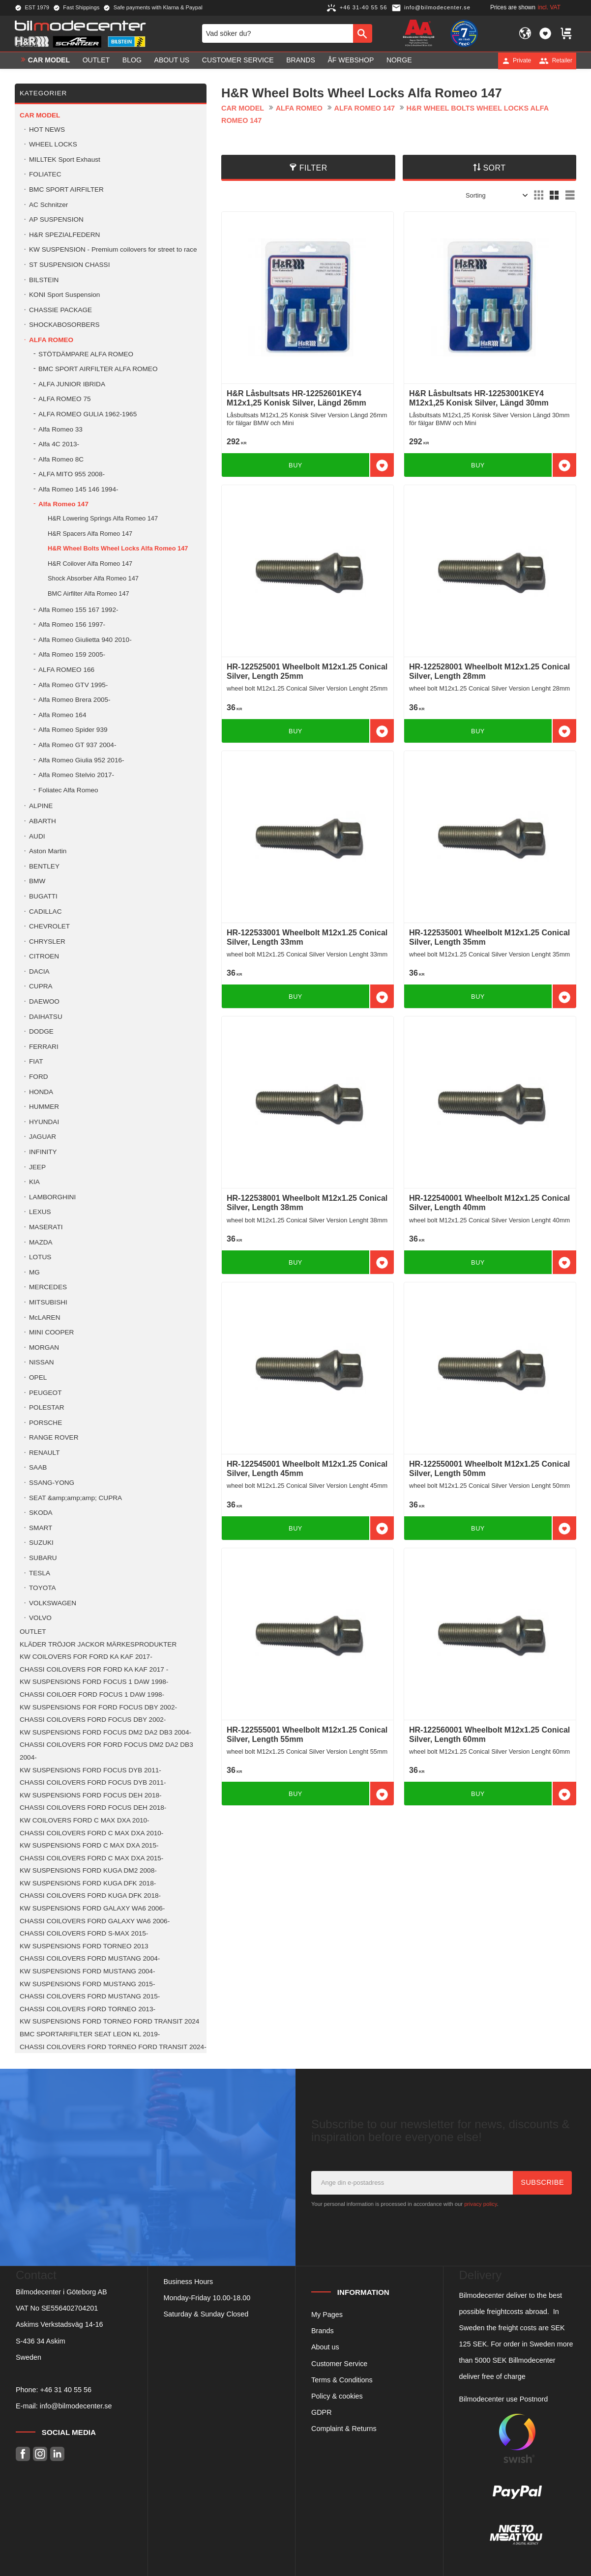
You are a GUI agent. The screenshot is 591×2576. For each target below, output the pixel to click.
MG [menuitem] (34, 1272)
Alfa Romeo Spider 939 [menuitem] (73, 729)
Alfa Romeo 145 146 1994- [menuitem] (78, 489)
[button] (545, 33)
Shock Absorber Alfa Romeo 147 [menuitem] (93, 578)
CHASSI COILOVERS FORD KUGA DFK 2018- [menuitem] (90, 1895)
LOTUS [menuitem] (40, 1257)
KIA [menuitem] (34, 1182)
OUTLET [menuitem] (96, 60)
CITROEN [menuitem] (44, 956)
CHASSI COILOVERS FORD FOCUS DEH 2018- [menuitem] (93, 1807)
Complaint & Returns (344, 2428)
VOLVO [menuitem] (40, 1617)
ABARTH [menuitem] (42, 821)
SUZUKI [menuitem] (41, 1542)
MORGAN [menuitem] (44, 1347)
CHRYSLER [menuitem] (47, 941)
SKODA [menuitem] (41, 1512)
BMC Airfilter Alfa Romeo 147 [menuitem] (88, 593)
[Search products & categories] (277, 33)
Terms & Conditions (342, 2380)
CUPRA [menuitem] (41, 986)
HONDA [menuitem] (41, 1092)
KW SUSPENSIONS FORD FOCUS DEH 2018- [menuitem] (91, 1795)
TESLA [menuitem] (39, 1573)
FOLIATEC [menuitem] (45, 174)
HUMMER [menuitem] (44, 1106)
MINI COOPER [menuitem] (51, 1332)
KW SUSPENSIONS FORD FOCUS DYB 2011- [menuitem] (90, 1770)
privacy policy (480, 2204)
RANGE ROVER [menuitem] (53, 1437)
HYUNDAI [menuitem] (44, 1122)
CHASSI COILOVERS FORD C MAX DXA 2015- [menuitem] (91, 1858)
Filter (313, 168)
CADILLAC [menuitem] (45, 911)
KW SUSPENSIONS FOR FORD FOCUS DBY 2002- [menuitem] (98, 1707)
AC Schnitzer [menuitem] (48, 204)
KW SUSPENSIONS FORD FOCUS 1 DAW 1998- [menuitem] (94, 1681)
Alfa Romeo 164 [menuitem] (62, 715)
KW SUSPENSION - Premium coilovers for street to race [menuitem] (113, 249)
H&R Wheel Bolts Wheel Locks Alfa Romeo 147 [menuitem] (118, 548)
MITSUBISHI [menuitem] (48, 1302)
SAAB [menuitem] (38, 1467)
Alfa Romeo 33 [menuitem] (60, 429)
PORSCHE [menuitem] (45, 1422)
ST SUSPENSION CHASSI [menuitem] (69, 264)
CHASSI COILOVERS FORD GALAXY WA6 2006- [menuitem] (95, 1921)
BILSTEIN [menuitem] (44, 280)
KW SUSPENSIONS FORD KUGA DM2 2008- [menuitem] (88, 1870)
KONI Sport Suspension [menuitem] (64, 294)
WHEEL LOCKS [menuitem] (53, 144)
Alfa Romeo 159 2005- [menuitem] (71, 654)
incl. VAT (549, 7)
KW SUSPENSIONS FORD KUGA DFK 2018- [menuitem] (88, 1883)
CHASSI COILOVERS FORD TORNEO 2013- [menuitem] (87, 2009)
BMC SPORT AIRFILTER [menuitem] (66, 189)
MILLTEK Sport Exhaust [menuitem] (64, 159)
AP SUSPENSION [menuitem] (56, 219)
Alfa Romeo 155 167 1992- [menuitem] (78, 609)
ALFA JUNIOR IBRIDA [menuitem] (71, 384)
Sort (494, 168)
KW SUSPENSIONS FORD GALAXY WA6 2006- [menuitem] (92, 1908)
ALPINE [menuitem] (41, 806)
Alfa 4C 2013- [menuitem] (58, 444)
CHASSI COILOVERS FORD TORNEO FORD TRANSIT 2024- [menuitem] (113, 2047)
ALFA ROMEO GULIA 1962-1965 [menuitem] (87, 414)
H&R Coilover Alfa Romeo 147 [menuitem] (90, 563)
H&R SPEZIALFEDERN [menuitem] (64, 234)
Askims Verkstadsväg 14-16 (59, 2324)
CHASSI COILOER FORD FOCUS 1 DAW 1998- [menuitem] (92, 1694)
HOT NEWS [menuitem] (47, 129)
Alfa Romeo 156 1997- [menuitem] (71, 624)
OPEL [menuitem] (38, 1377)
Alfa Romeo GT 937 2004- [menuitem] (77, 745)
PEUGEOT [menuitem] (45, 1392)
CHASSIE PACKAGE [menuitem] (60, 310)
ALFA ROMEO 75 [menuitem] (64, 399)
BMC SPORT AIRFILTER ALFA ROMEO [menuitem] (97, 369)
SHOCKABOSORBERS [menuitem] (64, 324)
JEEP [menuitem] (37, 1167)
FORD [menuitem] (38, 1076)
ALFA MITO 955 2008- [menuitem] (71, 474)
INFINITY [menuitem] (43, 1152)
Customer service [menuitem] (238, 60)
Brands (322, 2331)
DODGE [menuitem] (41, 1031)
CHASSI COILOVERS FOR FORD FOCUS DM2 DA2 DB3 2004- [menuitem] (106, 1751)
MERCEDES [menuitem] (48, 1287)
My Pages (327, 2314)
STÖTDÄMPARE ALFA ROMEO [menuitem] (85, 354)
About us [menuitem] (172, 60)
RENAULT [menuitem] (44, 1452)
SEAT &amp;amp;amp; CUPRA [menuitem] (75, 1498)
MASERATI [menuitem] (45, 1227)
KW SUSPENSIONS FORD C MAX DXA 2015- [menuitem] (89, 1845)
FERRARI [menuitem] (44, 1046)
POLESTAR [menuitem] (46, 1407)
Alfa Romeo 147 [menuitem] (63, 504)
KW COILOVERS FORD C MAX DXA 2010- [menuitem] (84, 1820)
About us (325, 2347)
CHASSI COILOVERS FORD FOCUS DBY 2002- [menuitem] (93, 1719)
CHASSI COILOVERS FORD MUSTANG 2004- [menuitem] (90, 1958)
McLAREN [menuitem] (44, 1317)
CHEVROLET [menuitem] (49, 926)
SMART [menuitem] (40, 1528)
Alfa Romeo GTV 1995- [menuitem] (73, 685)
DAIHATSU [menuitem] (45, 1016)
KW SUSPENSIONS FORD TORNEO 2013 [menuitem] (84, 1946)
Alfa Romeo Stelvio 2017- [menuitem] (76, 775)
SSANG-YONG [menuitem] (51, 1482)
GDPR (321, 2412)
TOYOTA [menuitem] (42, 1588)
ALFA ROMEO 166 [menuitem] (66, 669)
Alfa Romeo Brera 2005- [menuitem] (74, 699)
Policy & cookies (337, 2396)
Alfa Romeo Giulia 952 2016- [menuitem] (81, 760)
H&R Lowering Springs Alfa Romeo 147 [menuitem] (103, 518)
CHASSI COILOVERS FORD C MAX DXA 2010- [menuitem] (91, 1833)
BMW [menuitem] (37, 881)
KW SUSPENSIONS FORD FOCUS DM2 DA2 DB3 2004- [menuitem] (105, 1732)
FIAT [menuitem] (36, 1061)
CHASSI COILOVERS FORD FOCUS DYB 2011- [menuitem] (93, 1782)
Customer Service (339, 2364)
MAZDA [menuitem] (41, 1242)
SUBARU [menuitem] (43, 1558)
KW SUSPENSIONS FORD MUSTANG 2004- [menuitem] (87, 1971)
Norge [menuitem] (399, 60)
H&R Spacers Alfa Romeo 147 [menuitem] (90, 533)
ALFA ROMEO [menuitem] (51, 340)
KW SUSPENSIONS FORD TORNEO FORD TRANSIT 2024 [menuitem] (109, 2021)
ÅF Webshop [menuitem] (350, 60)
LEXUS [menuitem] (40, 1212)
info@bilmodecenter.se (76, 2406)
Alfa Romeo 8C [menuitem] (61, 459)
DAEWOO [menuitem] (44, 1001)
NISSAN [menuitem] (41, 1362)
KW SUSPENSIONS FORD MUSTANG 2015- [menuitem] (87, 1984)
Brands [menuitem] (300, 60)
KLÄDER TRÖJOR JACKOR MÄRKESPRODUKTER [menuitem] (98, 1644)
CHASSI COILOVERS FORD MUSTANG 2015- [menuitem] (90, 1996)
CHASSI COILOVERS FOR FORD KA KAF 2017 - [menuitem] (94, 1669)
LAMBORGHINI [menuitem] (52, 1197)
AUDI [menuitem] (37, 836)
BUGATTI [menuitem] (43, 896)
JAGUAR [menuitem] (42, 1136)
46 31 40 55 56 (67, 2390)
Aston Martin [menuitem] (47, 851)
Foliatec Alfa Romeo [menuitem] (68, 790)
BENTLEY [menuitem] (44, 866)
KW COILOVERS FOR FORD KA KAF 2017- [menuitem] (86, 1656)
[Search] (362, 33)
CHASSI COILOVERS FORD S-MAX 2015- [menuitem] (84, 1933)
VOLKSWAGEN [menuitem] (52, 1603)
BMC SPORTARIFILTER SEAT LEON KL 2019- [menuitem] (90, 2034)
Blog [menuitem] (132, 60)
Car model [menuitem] (49, 60)
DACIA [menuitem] (39, 971)
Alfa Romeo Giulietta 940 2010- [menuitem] (85, 639)
